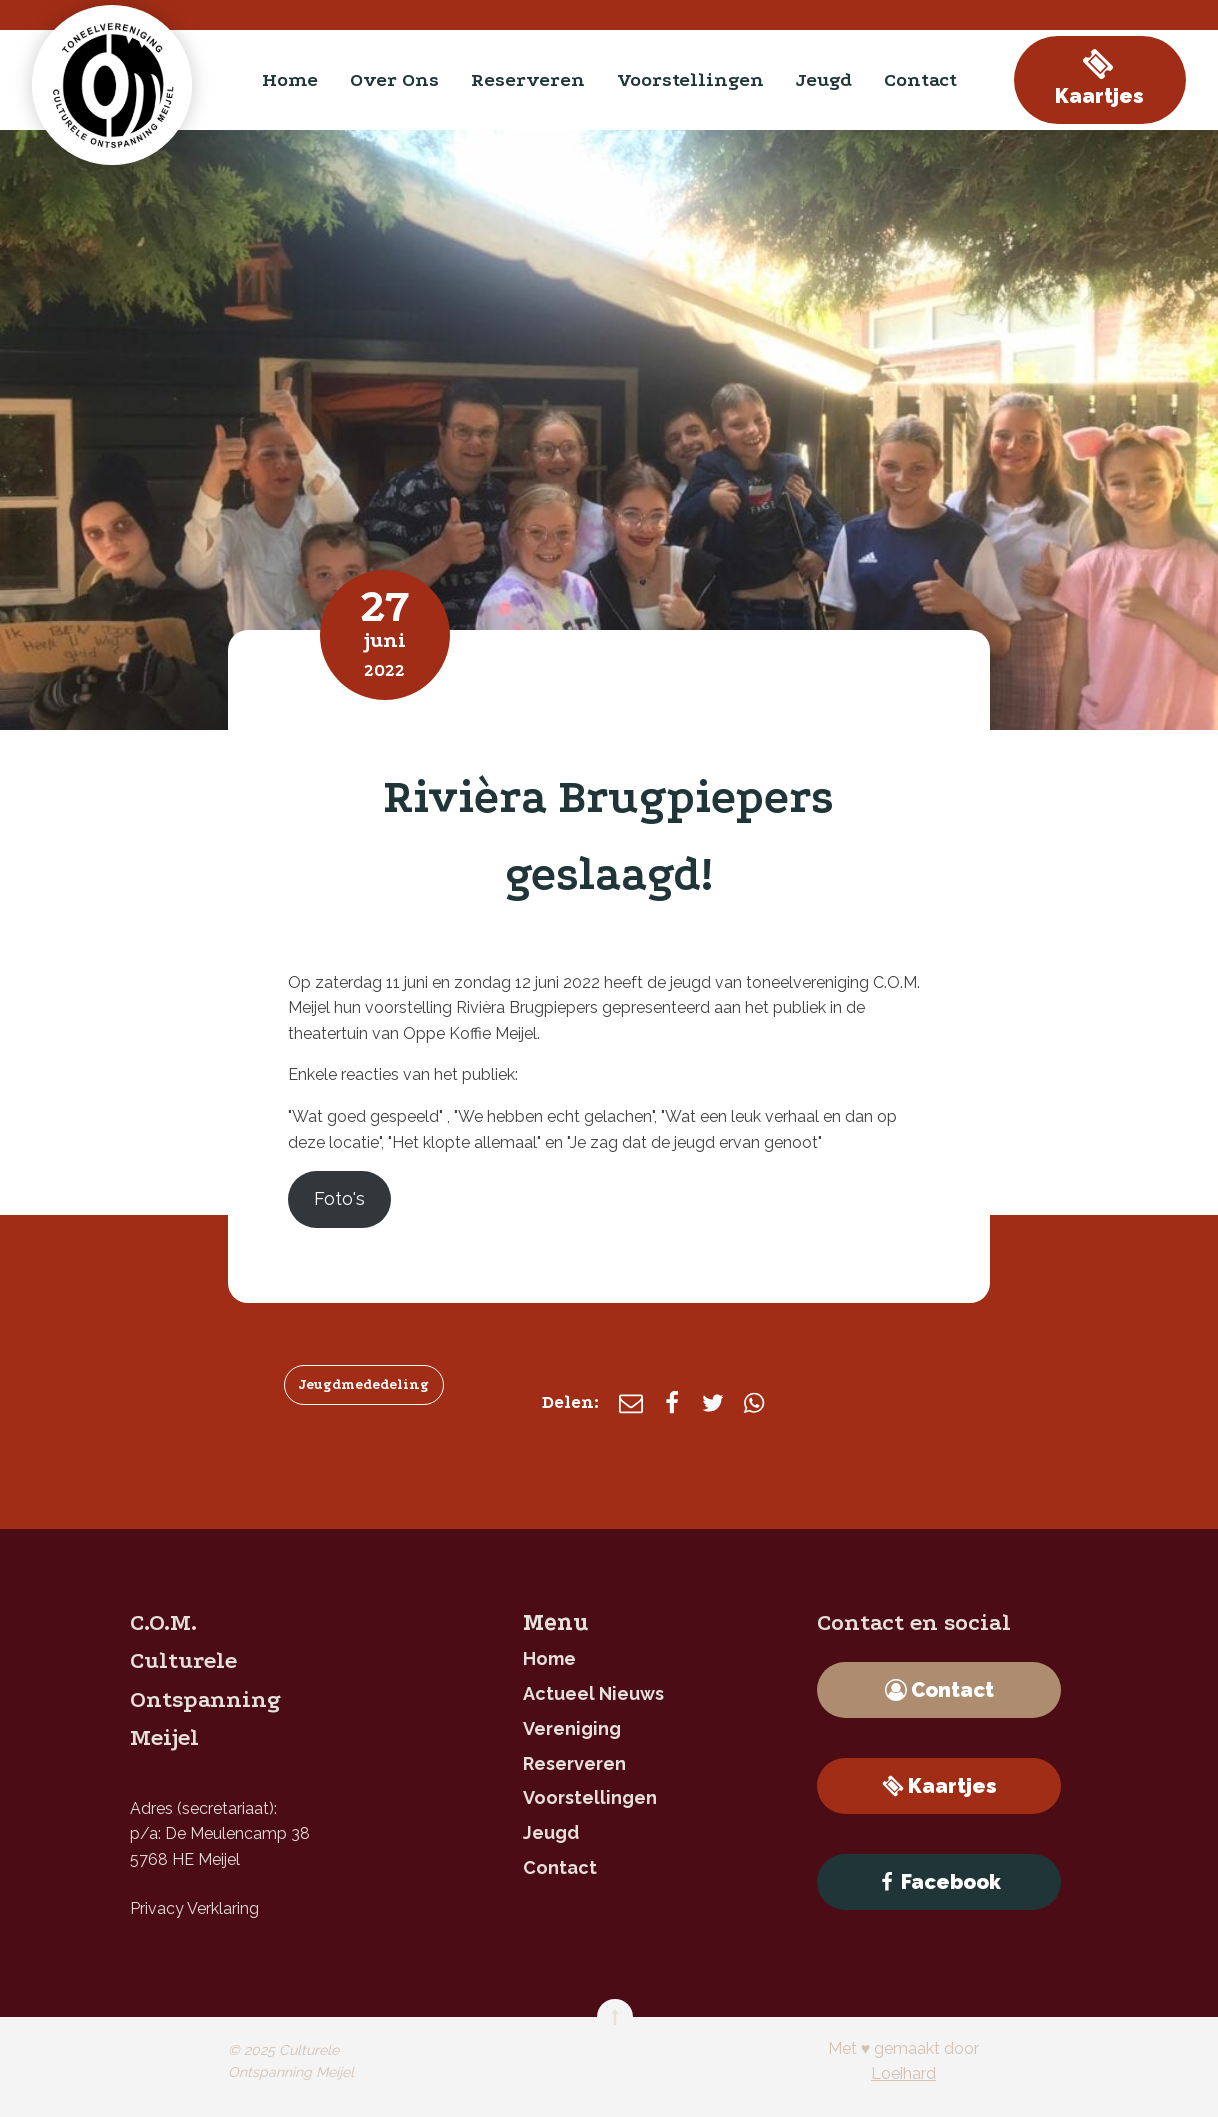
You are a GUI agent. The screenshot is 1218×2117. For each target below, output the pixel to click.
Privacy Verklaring (194, 1908)
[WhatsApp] (754, 1403)
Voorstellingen (690, 80)
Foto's (339, 1198)
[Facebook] (672, 1403)
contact (920, 80)
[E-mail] (631, 1403)
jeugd (824, 80)
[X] (713, 1403)
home (290, 80)
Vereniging (572, 1728)
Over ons (394, 80)
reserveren (528, 80)
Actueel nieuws (593, 1693)
